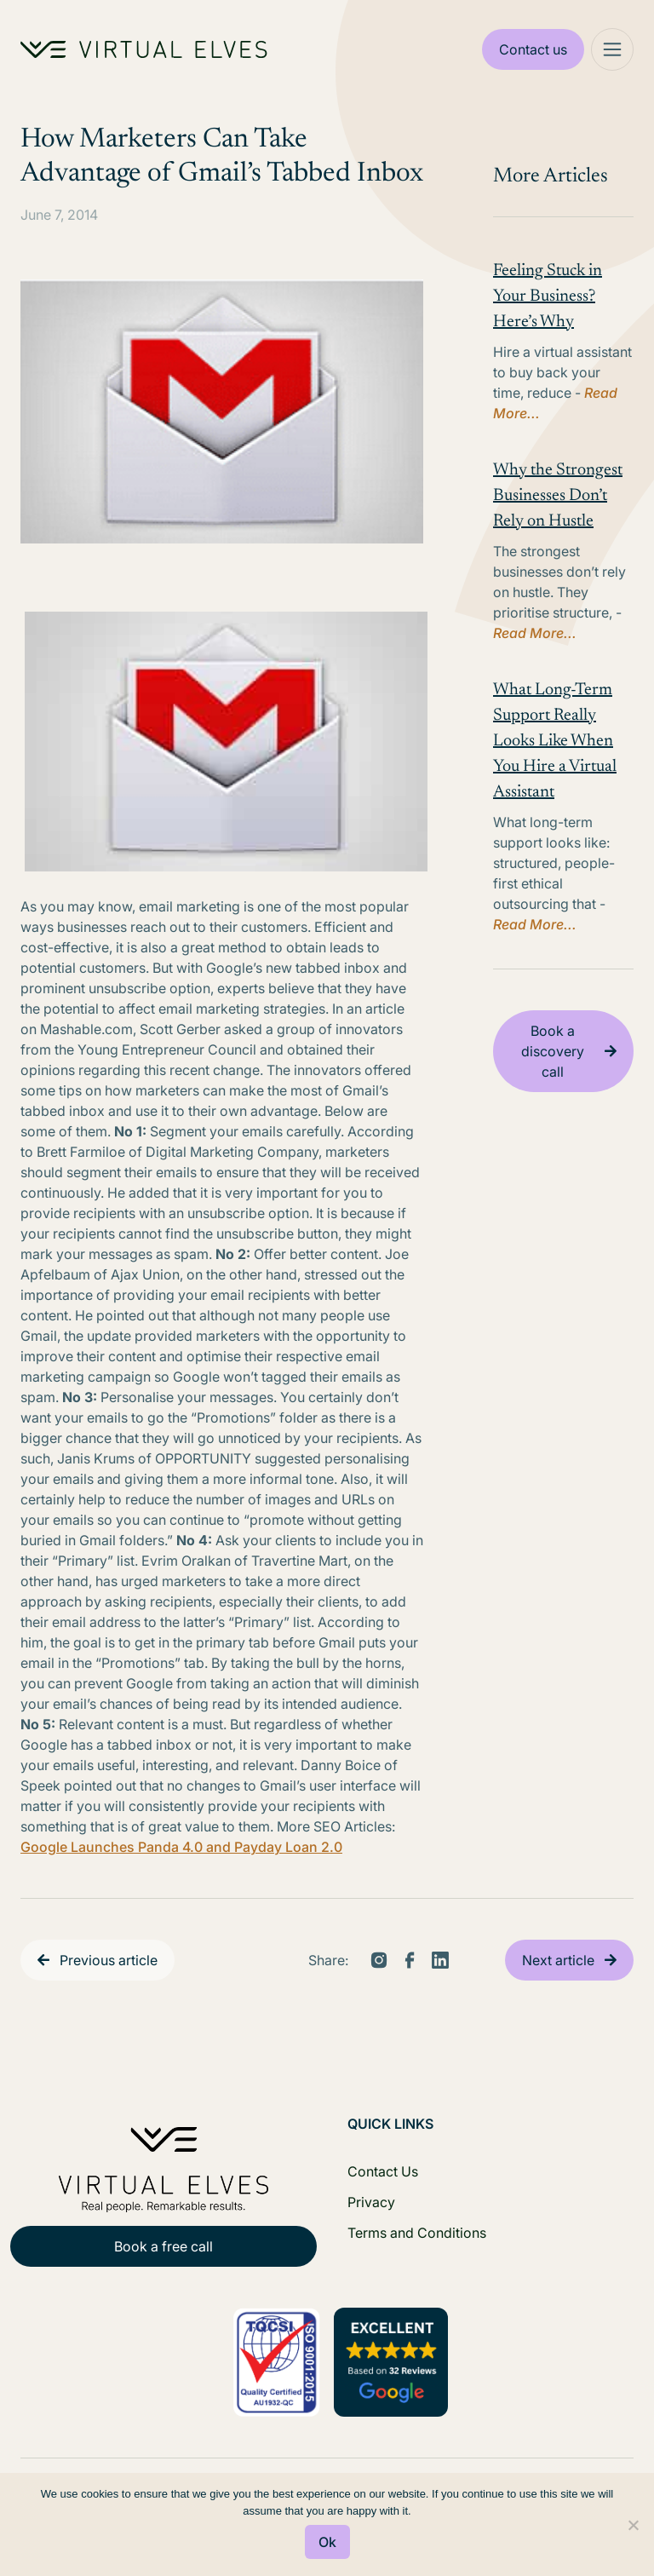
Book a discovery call (552, 1051)
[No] (632, 2524)
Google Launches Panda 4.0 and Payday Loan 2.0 (181, 1846)
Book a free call (163, 2246)
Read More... (535, 632)
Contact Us (382, 2171)
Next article (558, 1960)
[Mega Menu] (612, 49)
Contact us (533, 49)
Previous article (109, 1960)
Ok (327, 2541)
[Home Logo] (143, 49)
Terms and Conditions (416, 2232)
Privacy (371, 2202)
